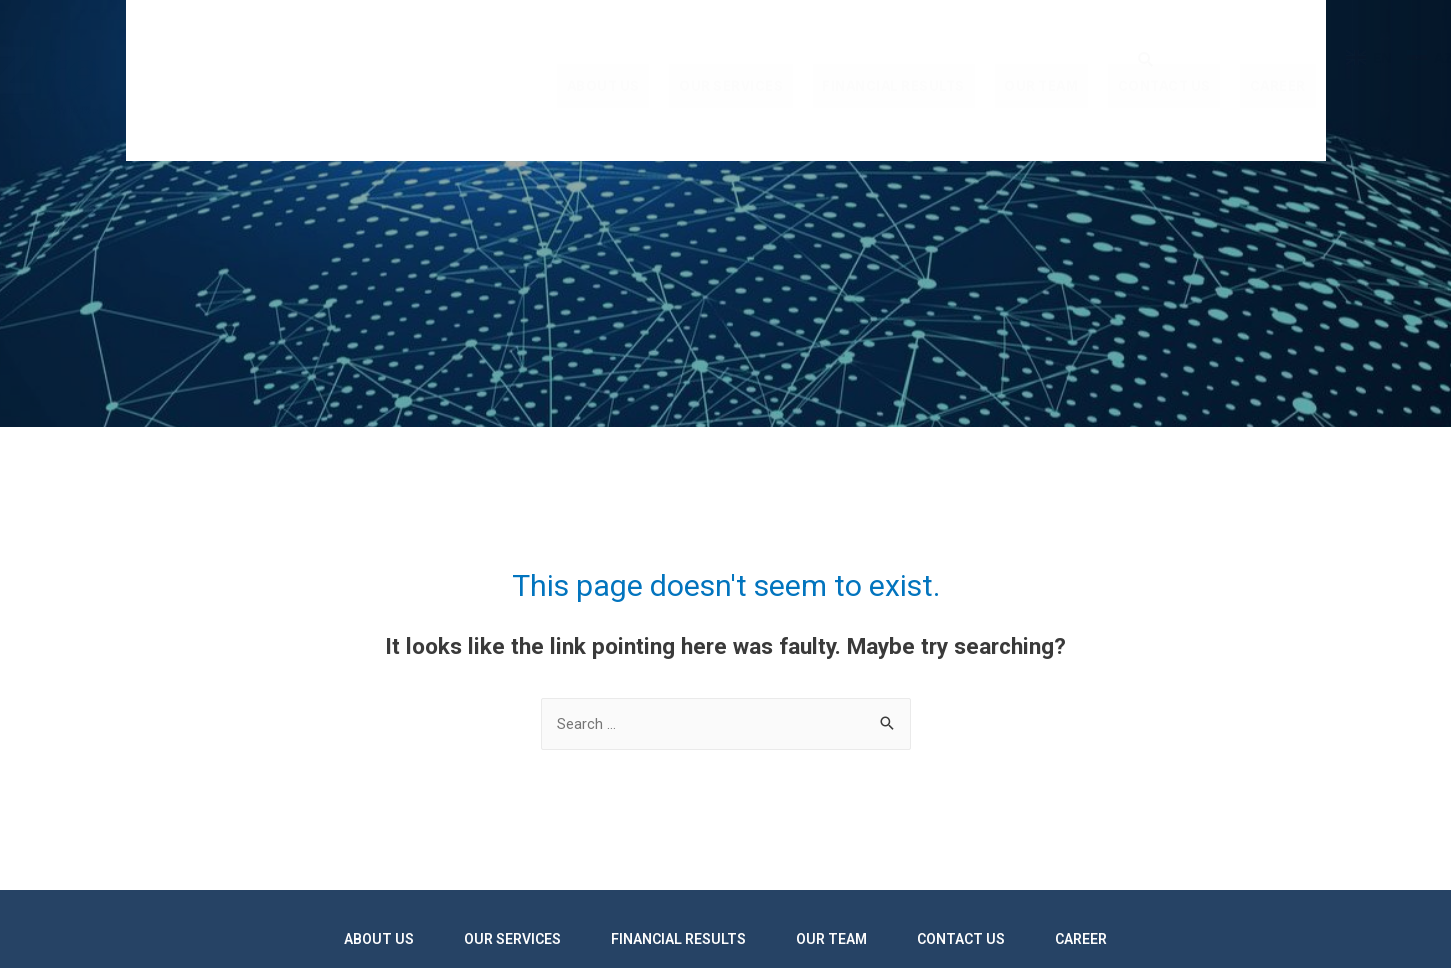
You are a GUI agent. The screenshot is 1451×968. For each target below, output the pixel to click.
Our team (1060, 122)
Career (1282, 122)
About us (643, 122)
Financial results (919, 122)
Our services (764, 122)
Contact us (1175, 122)
